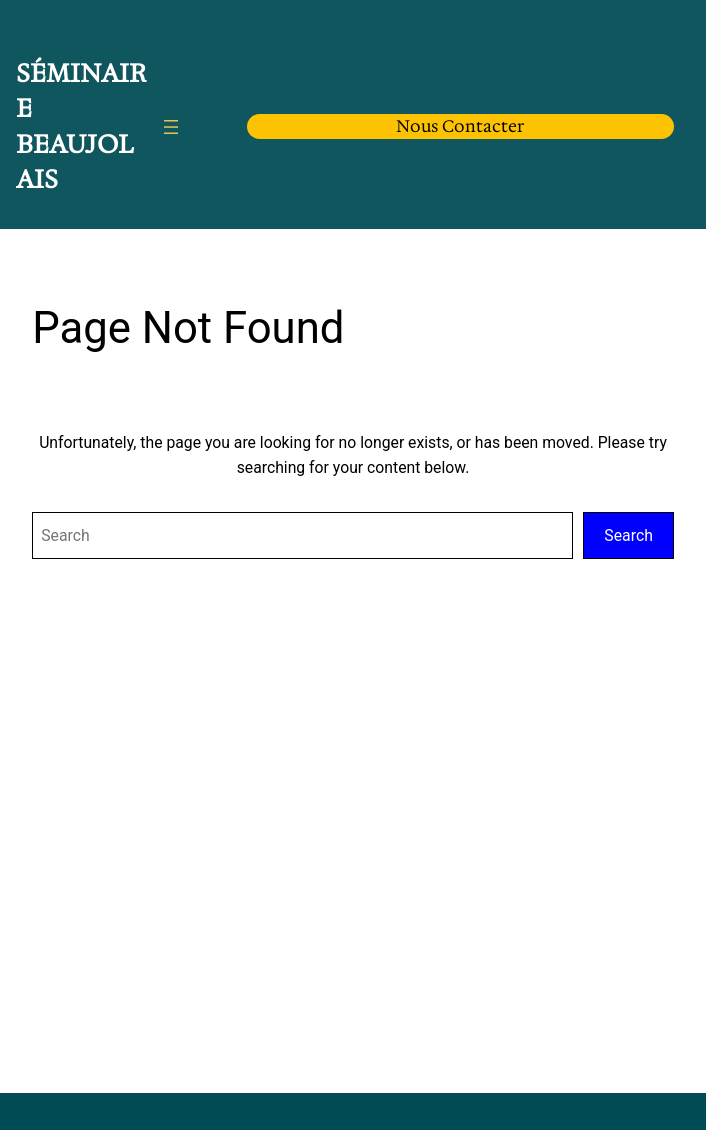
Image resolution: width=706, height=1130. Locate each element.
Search (628, 535)
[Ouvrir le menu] (171, 127)
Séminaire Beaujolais (81, 126)
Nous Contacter (460, 126)
